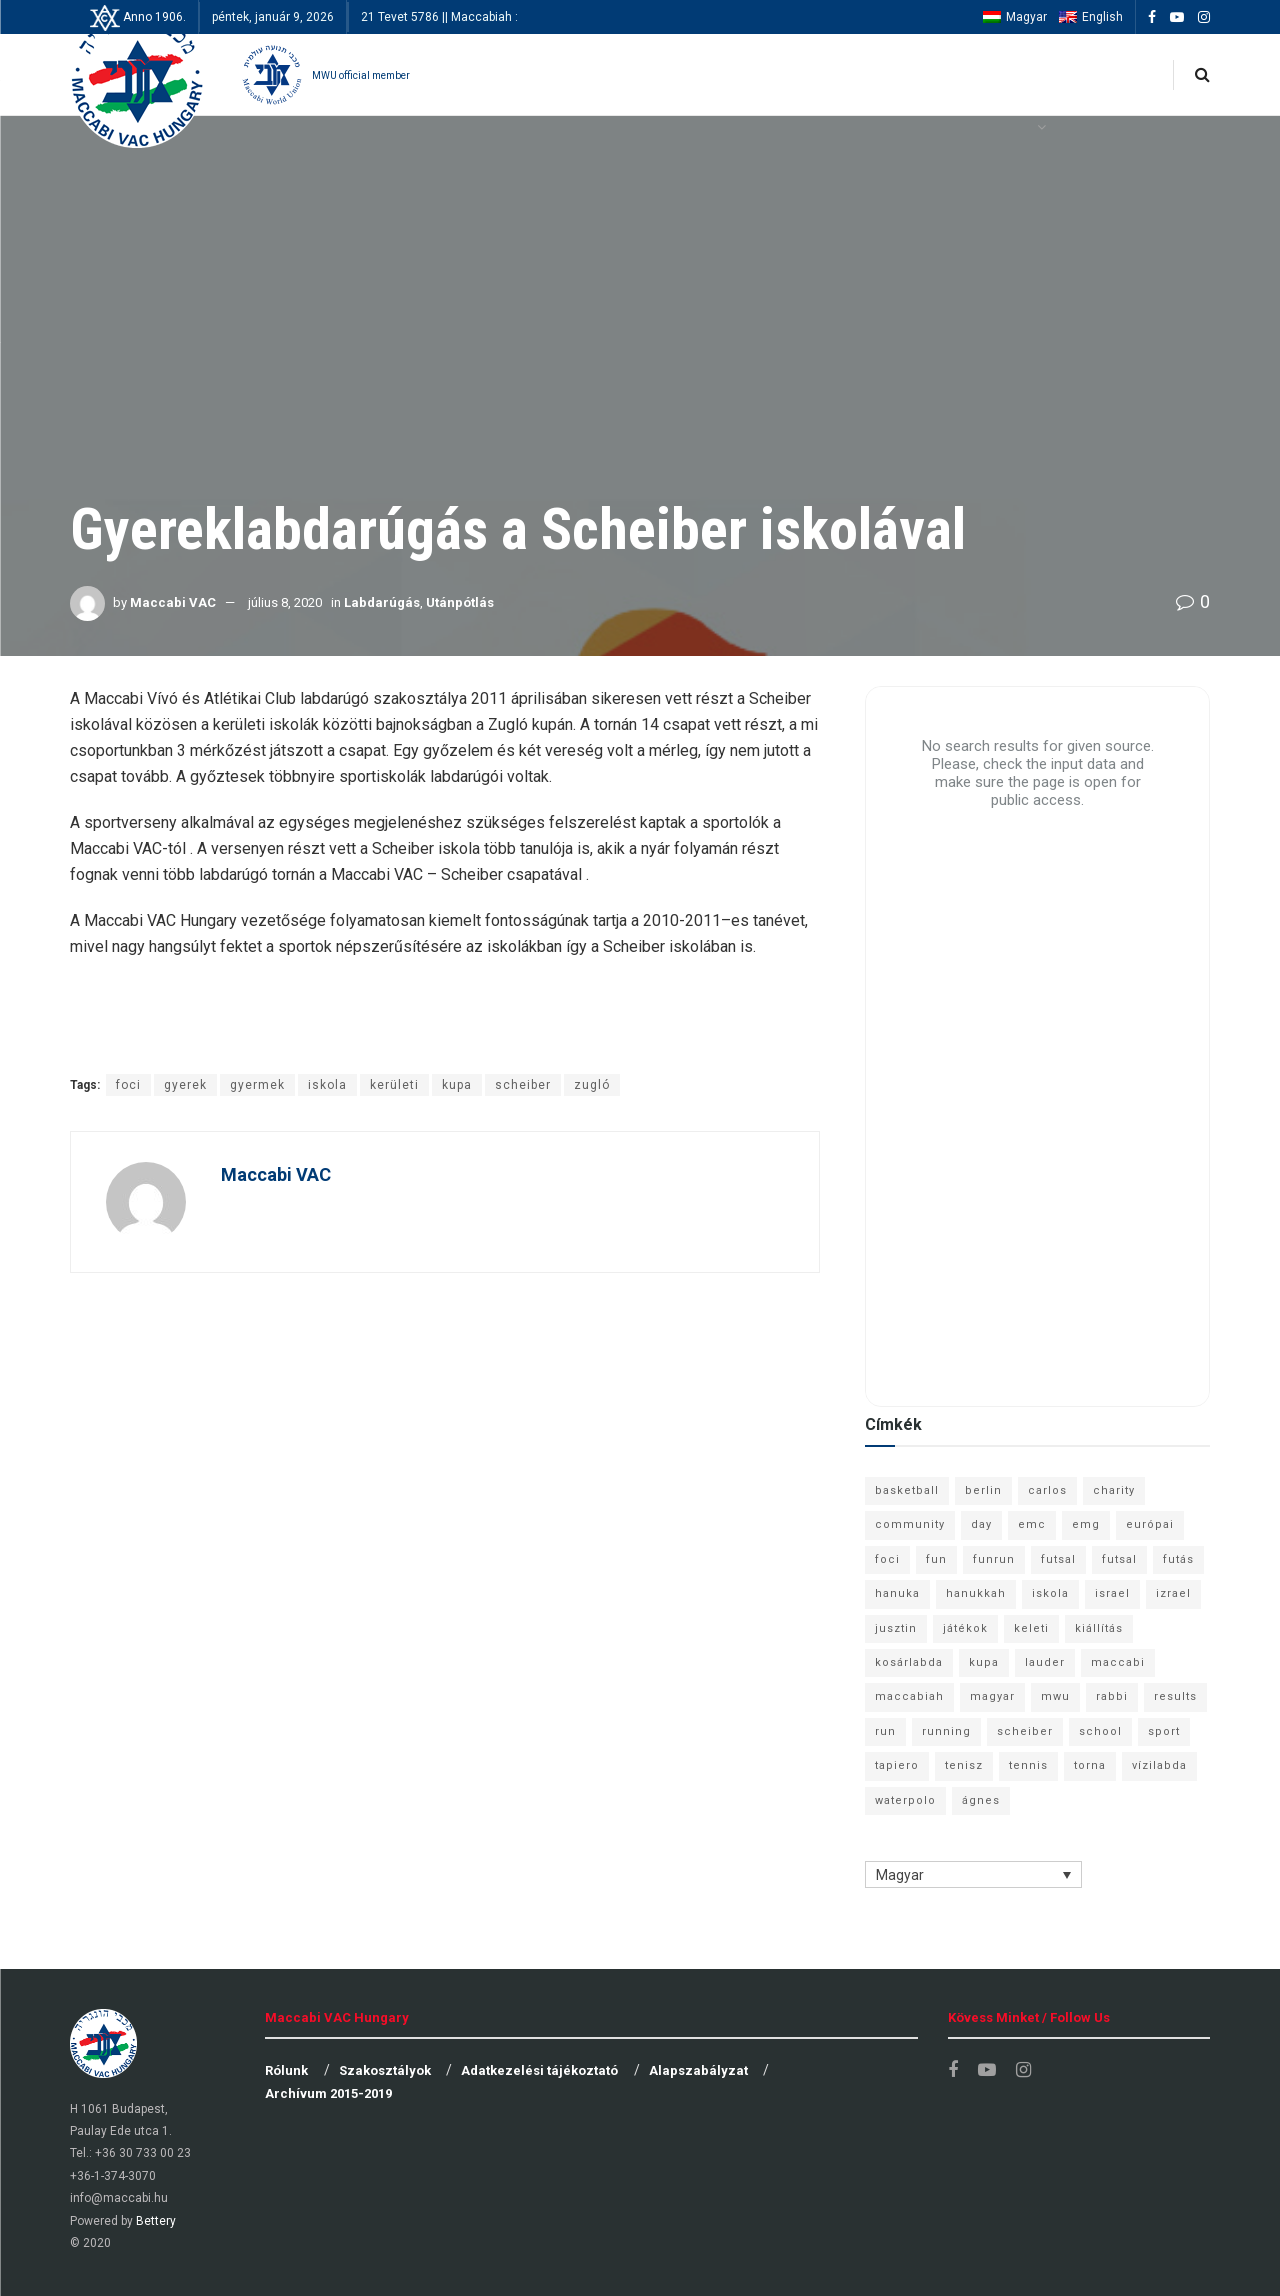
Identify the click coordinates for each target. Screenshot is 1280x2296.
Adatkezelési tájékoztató (539, 2070)
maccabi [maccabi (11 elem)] (1118, 1662)
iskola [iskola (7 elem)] (1050, 1593)
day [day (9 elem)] (981, 1524)
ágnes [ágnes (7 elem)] (981, 1800)
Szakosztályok (385, 2070)
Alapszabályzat (698, 2070)
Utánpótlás (460, 602)
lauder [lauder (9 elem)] (1045, 1662)
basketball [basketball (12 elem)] (907, 1490)
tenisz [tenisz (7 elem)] (964, 1765)
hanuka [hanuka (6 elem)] (897, 1593)
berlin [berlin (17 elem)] (983, 1490)
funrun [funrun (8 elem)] (994, 1559)
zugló (592, 1085)
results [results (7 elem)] (1175, 1696)
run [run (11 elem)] (885, 1731)
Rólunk (286, 2070)
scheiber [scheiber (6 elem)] (1025, 1731)
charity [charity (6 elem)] (1114, 1490)
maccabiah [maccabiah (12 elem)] (909, 1696)
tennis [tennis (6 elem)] (1028, 1765)
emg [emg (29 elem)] (1086, 1524)
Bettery (156, 2221)
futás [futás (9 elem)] (1178, 1559)
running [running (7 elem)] (946, 1731)
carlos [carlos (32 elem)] (1047, 1490)
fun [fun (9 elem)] (936, 1559)
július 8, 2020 (285, 602)
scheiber (523, 1085)
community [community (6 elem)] (910, 1524)
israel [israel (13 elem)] (1112, 1593)
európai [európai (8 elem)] (1150, 1524)
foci (128, 1085)
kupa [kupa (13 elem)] (984, 1662)
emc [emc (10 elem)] (1032, 1524)
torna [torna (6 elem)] (1090, 1765)
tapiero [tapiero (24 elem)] (897, 1765)
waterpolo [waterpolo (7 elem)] (905, 1800)
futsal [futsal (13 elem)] (1058, 1559)
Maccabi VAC (173, 602)
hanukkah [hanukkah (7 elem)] (976, 1593)
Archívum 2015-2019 (328, 2093)
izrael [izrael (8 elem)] (1173, 1593)
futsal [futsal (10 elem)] (1119, 1559)
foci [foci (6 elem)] (887, 1559)
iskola (327, 1085)
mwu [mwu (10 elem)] (1055, 1696)
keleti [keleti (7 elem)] (1031, 1628)
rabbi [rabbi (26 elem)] (1112, 1696)
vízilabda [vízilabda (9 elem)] (1159, 1765)
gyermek (257, 1085)
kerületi (394, 1085)
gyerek (185, 1085)
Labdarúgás (382, 602)
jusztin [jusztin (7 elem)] (896, 1628)
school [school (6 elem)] (1100, 1731)
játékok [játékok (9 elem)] (965, 1628)
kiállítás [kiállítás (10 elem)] (1099, 1628)
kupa (457, 1085)
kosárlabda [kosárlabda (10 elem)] (909, 1662)
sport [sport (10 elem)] (1164, 1731)
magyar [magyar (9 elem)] (992, 1696)
